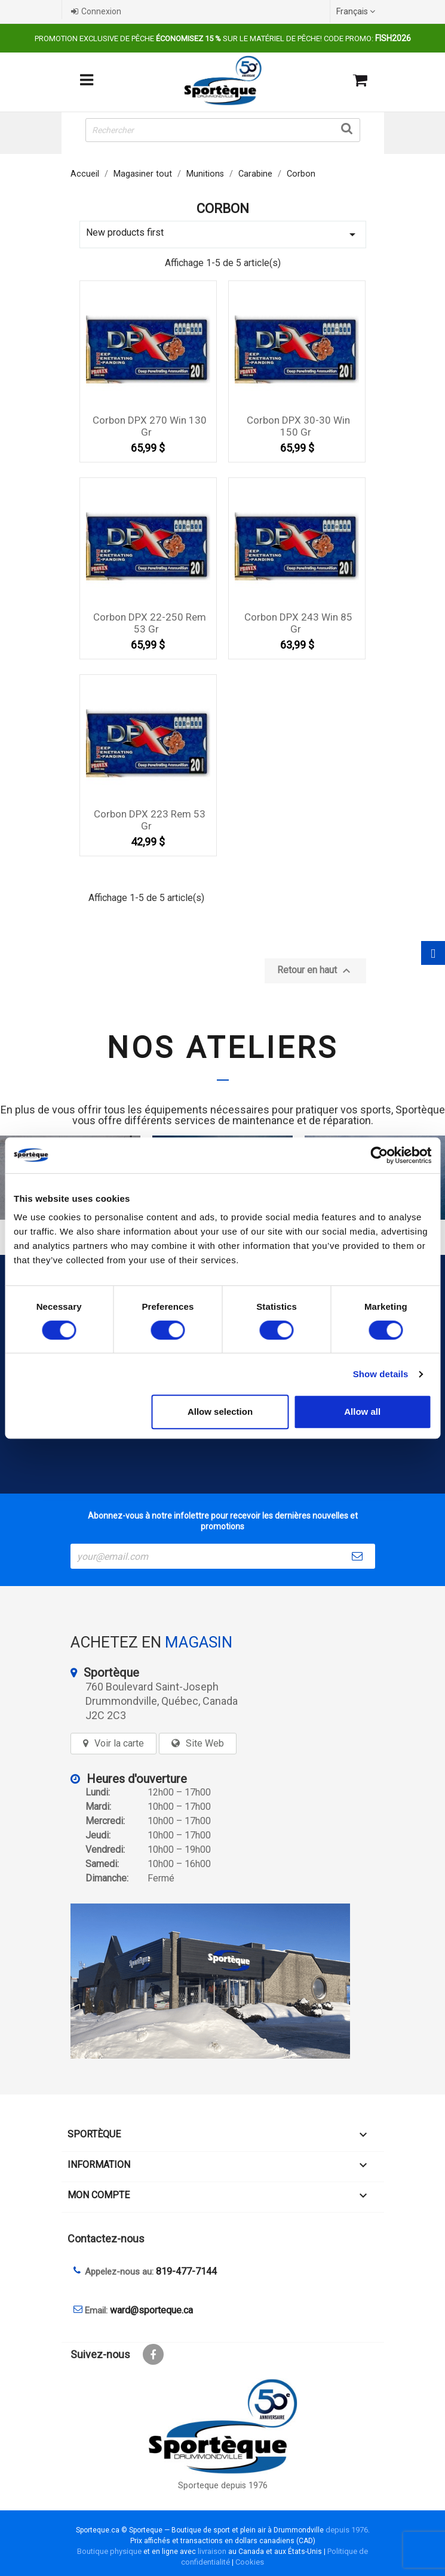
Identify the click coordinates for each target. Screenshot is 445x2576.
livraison (212, 2551)
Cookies (249, 2562)
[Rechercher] (222, 130)
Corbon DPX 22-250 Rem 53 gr (149, 623)
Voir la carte (119, 1743)
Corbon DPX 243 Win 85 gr (298, 623)
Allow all (362, 1411)
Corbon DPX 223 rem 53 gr (149, 820)
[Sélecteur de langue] (357, 11)
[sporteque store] (222, 1981)
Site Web (205, 1743)
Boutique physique (109, 2551)
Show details (381, 1374)
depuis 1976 (347, 2529)
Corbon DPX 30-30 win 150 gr (298, 426)
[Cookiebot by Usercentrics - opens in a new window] (379, 1155)
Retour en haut (315, 971)
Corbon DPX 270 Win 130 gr (150, 426)
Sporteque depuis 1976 (223, 2486)
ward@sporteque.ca (151, 2310)
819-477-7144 (186, 2271)
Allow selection (220, 1411)
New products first (223, 234)
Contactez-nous (106, 2238)
